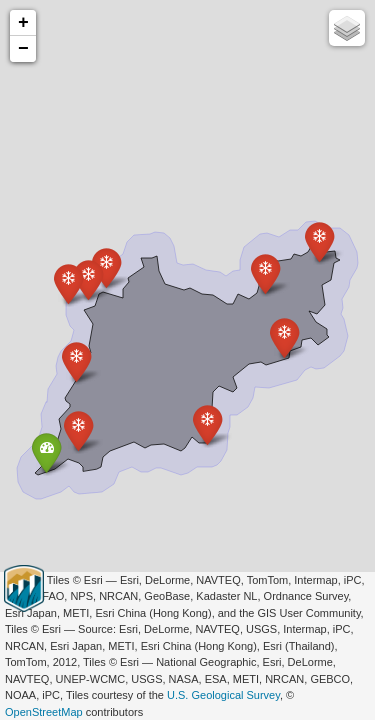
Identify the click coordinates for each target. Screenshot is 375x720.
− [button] (23, 49)
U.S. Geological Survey (223, 695)
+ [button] (23, 23)
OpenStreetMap (44, 712)
